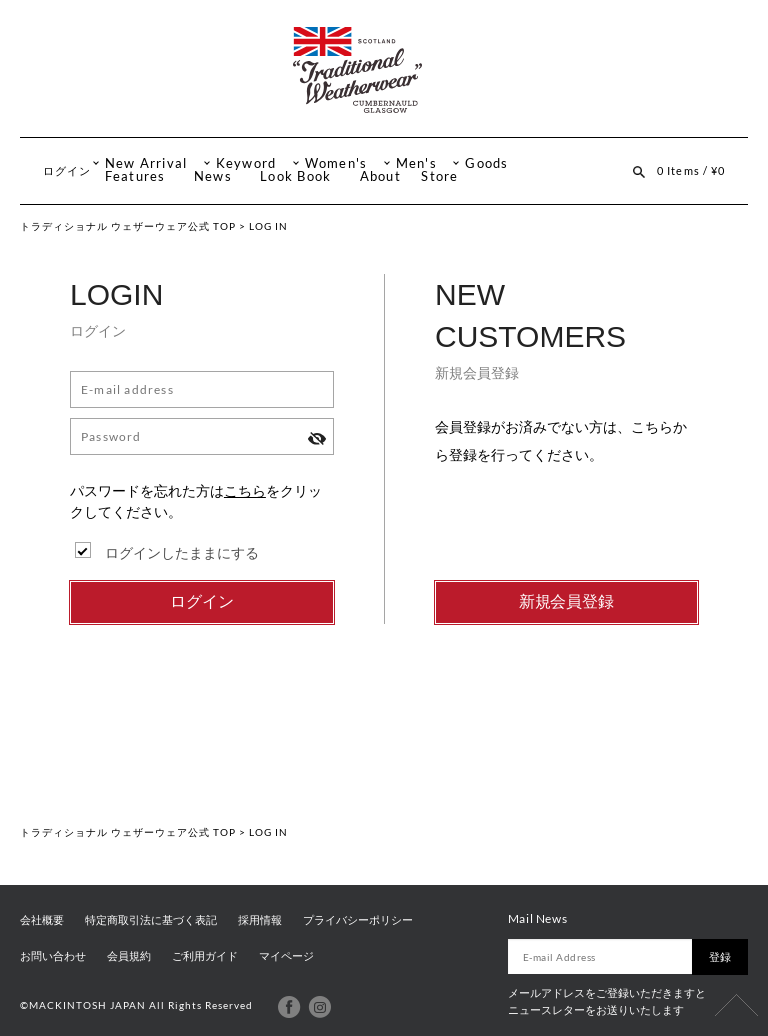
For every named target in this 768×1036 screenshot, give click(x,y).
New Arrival (146, 163)
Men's (416, 163)
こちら (245, 490)
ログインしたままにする (182, 552)
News (213, 176)
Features (135, 176)
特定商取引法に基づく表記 (151, 920)
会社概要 (42, 920)
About (380, 176)
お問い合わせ (53, 956)
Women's (336, 163)
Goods (486, 163)
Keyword (246, 163)
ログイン (67, 170)
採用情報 (260, 920)
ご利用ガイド (205, 956)
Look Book (295, 176)
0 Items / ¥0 (691, 170)
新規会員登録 (567, 601)
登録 (720, 956)
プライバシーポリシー (358, 920)
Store (439, 176)
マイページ (286, 956)
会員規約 (129, 956)
